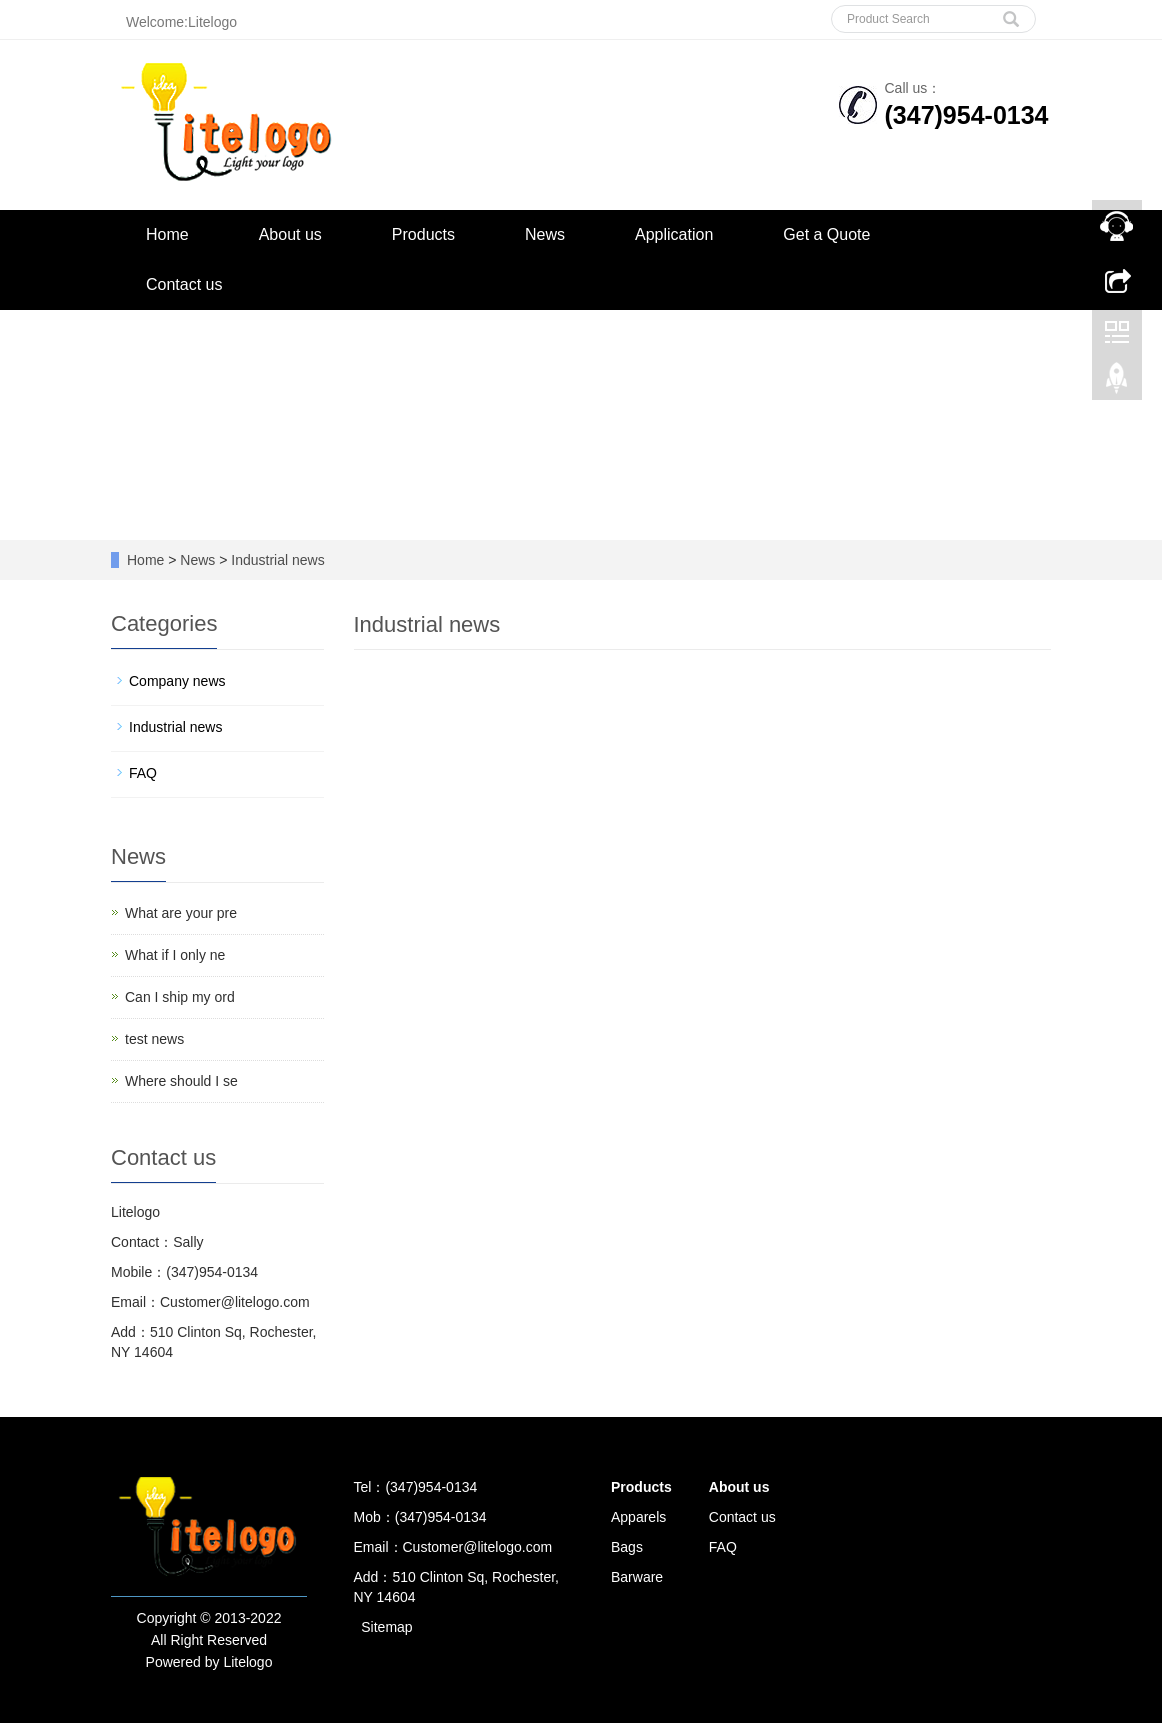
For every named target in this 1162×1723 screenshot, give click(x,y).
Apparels (638, 1517)
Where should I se (181, 1081)
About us (290, 234)
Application (674, 234)
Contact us (184, 284)
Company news (177, 681)
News (545, 234)
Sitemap (386, 1627)
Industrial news (275, 560)
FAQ (143, 773)
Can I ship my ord (180, 997)
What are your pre (181, 913)
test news (154, 1039)
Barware (637, 1577)
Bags (627, 1547)
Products (423, 234)
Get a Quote (826, 234)
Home (167, 234)
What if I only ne (175, 955)
